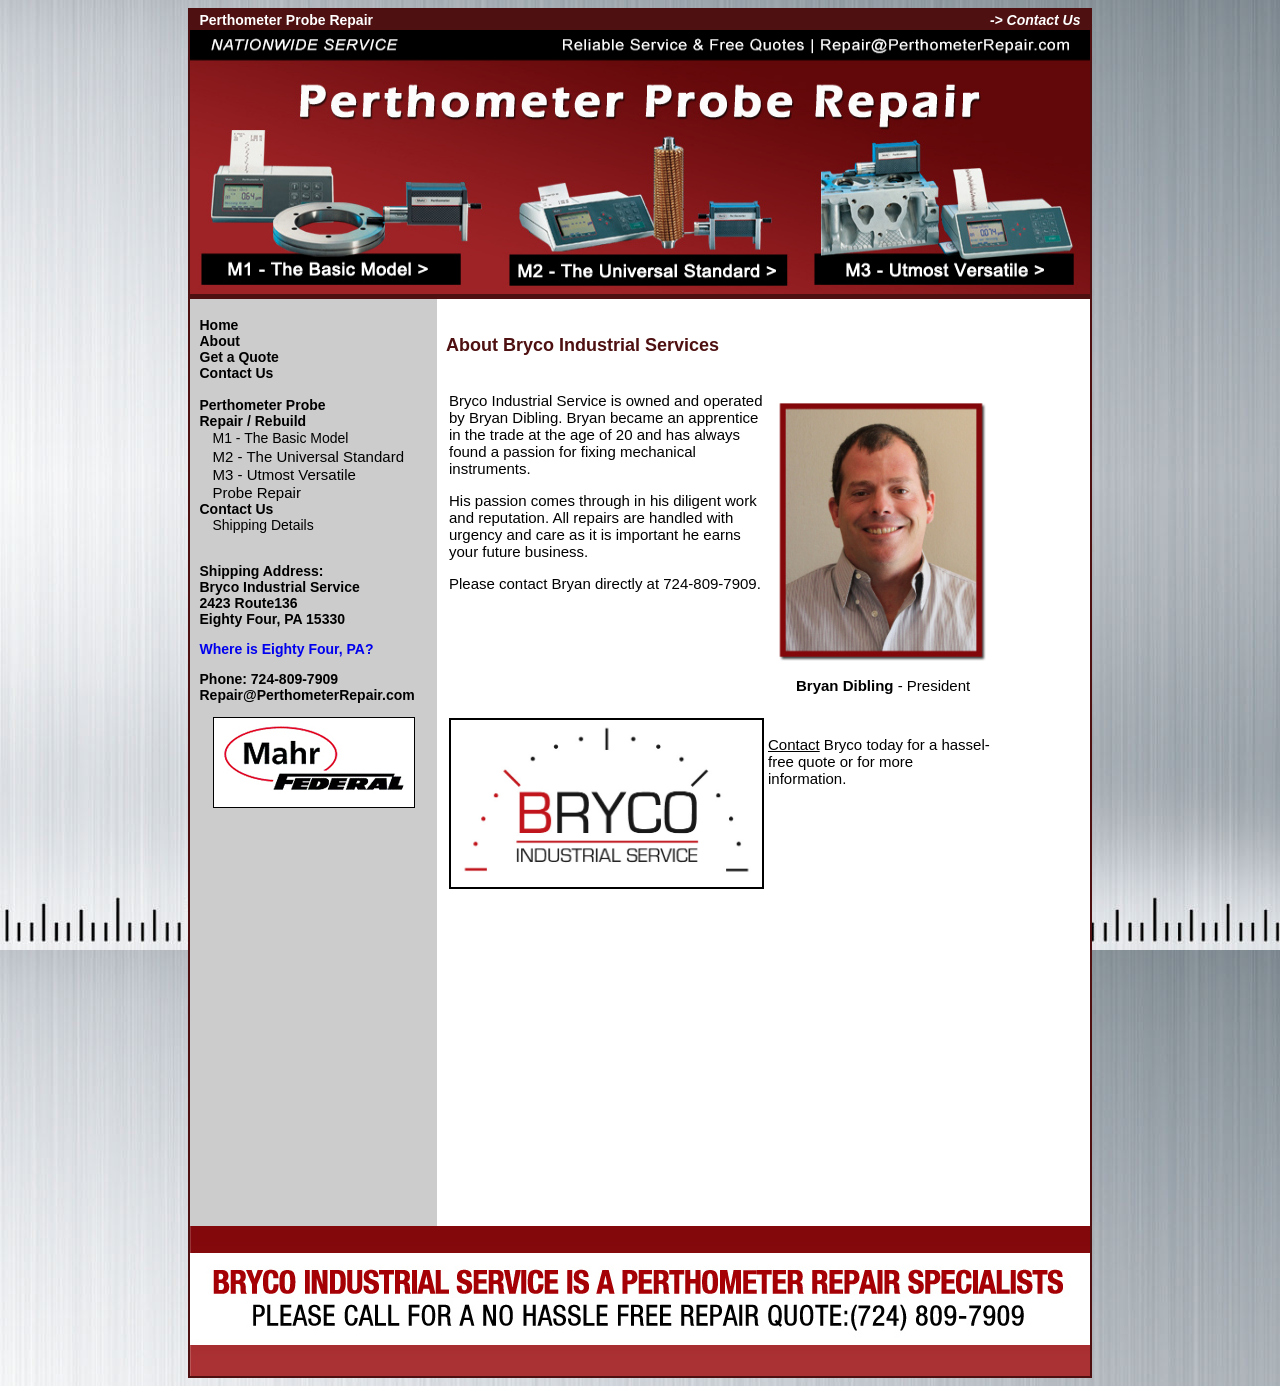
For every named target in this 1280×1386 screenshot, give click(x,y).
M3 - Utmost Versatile (284, 474)
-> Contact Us (1035, 20)
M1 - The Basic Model (281, 438)
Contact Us (237, 373)
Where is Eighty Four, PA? (287, 649)
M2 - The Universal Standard (308, 456)
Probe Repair (257, 492)
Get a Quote (239, 357)
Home (219, 325)
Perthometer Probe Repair (287, 20)
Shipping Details (263, 525)
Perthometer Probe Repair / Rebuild (263, 413)
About (220, 341)
